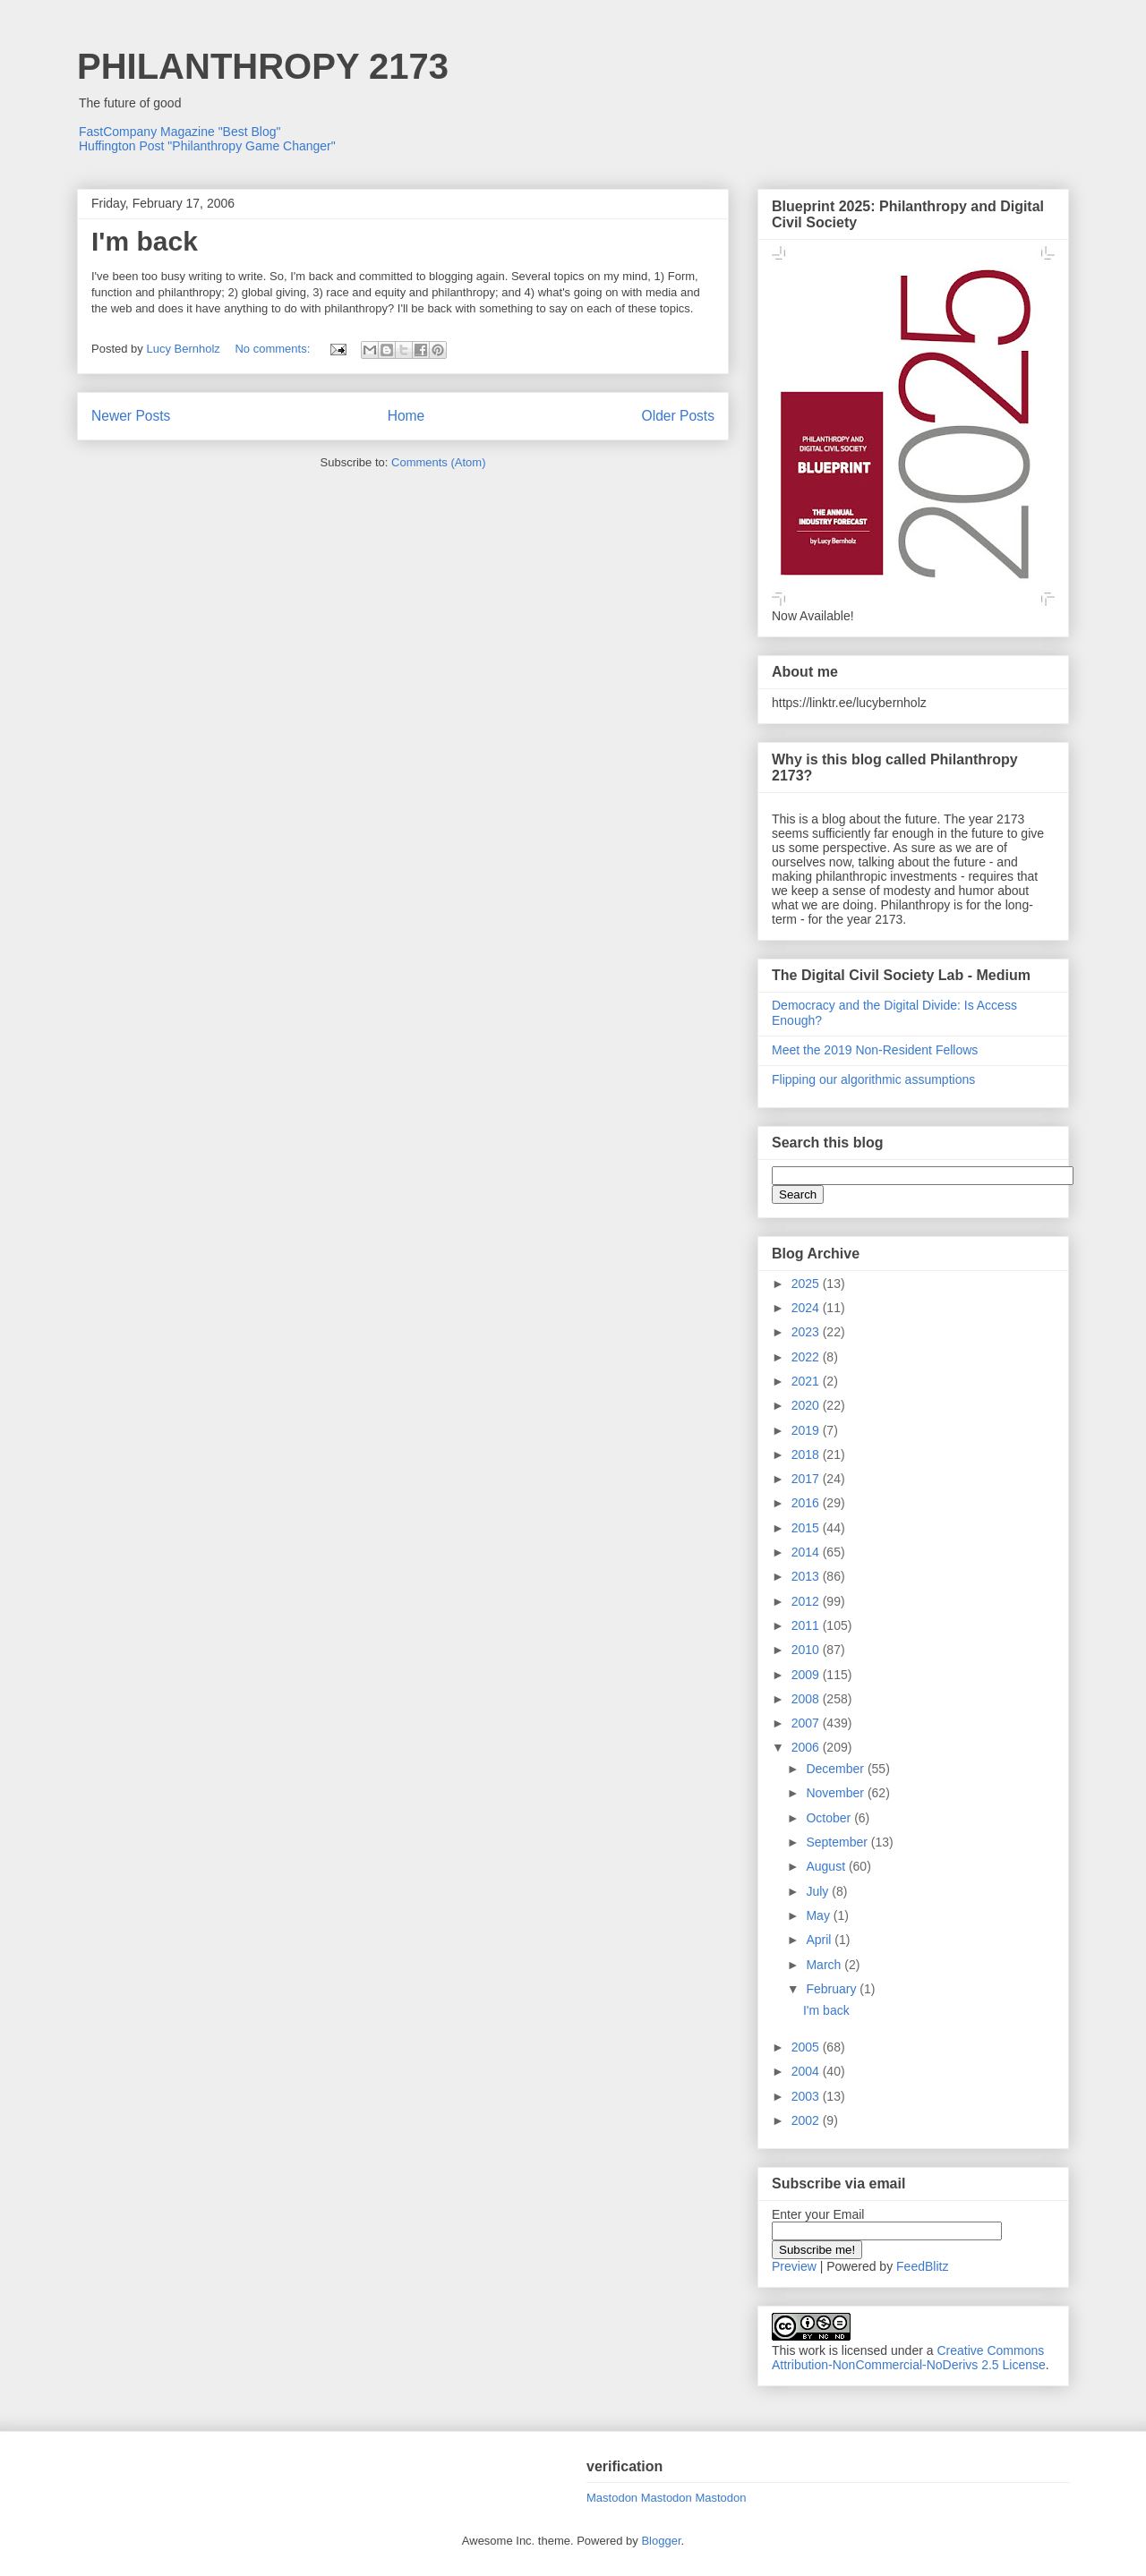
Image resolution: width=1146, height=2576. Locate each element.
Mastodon (611, 2497)
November (836, 1793)
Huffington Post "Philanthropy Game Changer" (207, 146)
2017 (807, 1478)
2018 (807, 1454)
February (833, 1989)
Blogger (660, 2540)
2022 (807, 1357)
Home (406, 415)
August (827, 1866)
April (820, 1939)
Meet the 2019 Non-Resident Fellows (875, 1050)
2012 (807, 1601)
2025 (807, 1283)
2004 (807, 2071)
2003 (807, 2096)
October (830, 1818)
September (838, 1842)
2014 (807, 1552)
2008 (807, 1699)
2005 (807, 2047)
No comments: (273, 348)
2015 (807, 1528)
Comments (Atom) (438, 462)
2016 (807, 1503)
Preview (794, 2266)
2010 (807, 1649)
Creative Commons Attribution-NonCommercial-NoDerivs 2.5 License (909, 2357)
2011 (807, 1625)
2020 (807, 1405)
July (819, 1891)
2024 (807, 1308)
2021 (807, 1381)
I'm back (144, 241)
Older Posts (678, 415)
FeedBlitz (922, 2266)
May (819, 1915)
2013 (807, 1576)
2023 (807, 1332)
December (836, 1768)
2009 (807, 1675)
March (825, 1965)
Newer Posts (130, 415)
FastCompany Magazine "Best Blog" (180, 131)
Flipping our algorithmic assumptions (873, 1079)
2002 (807, 2120)
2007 (807, 1723)
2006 (807, 1747)
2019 (807, 1430)
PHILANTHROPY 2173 (263, 66)
